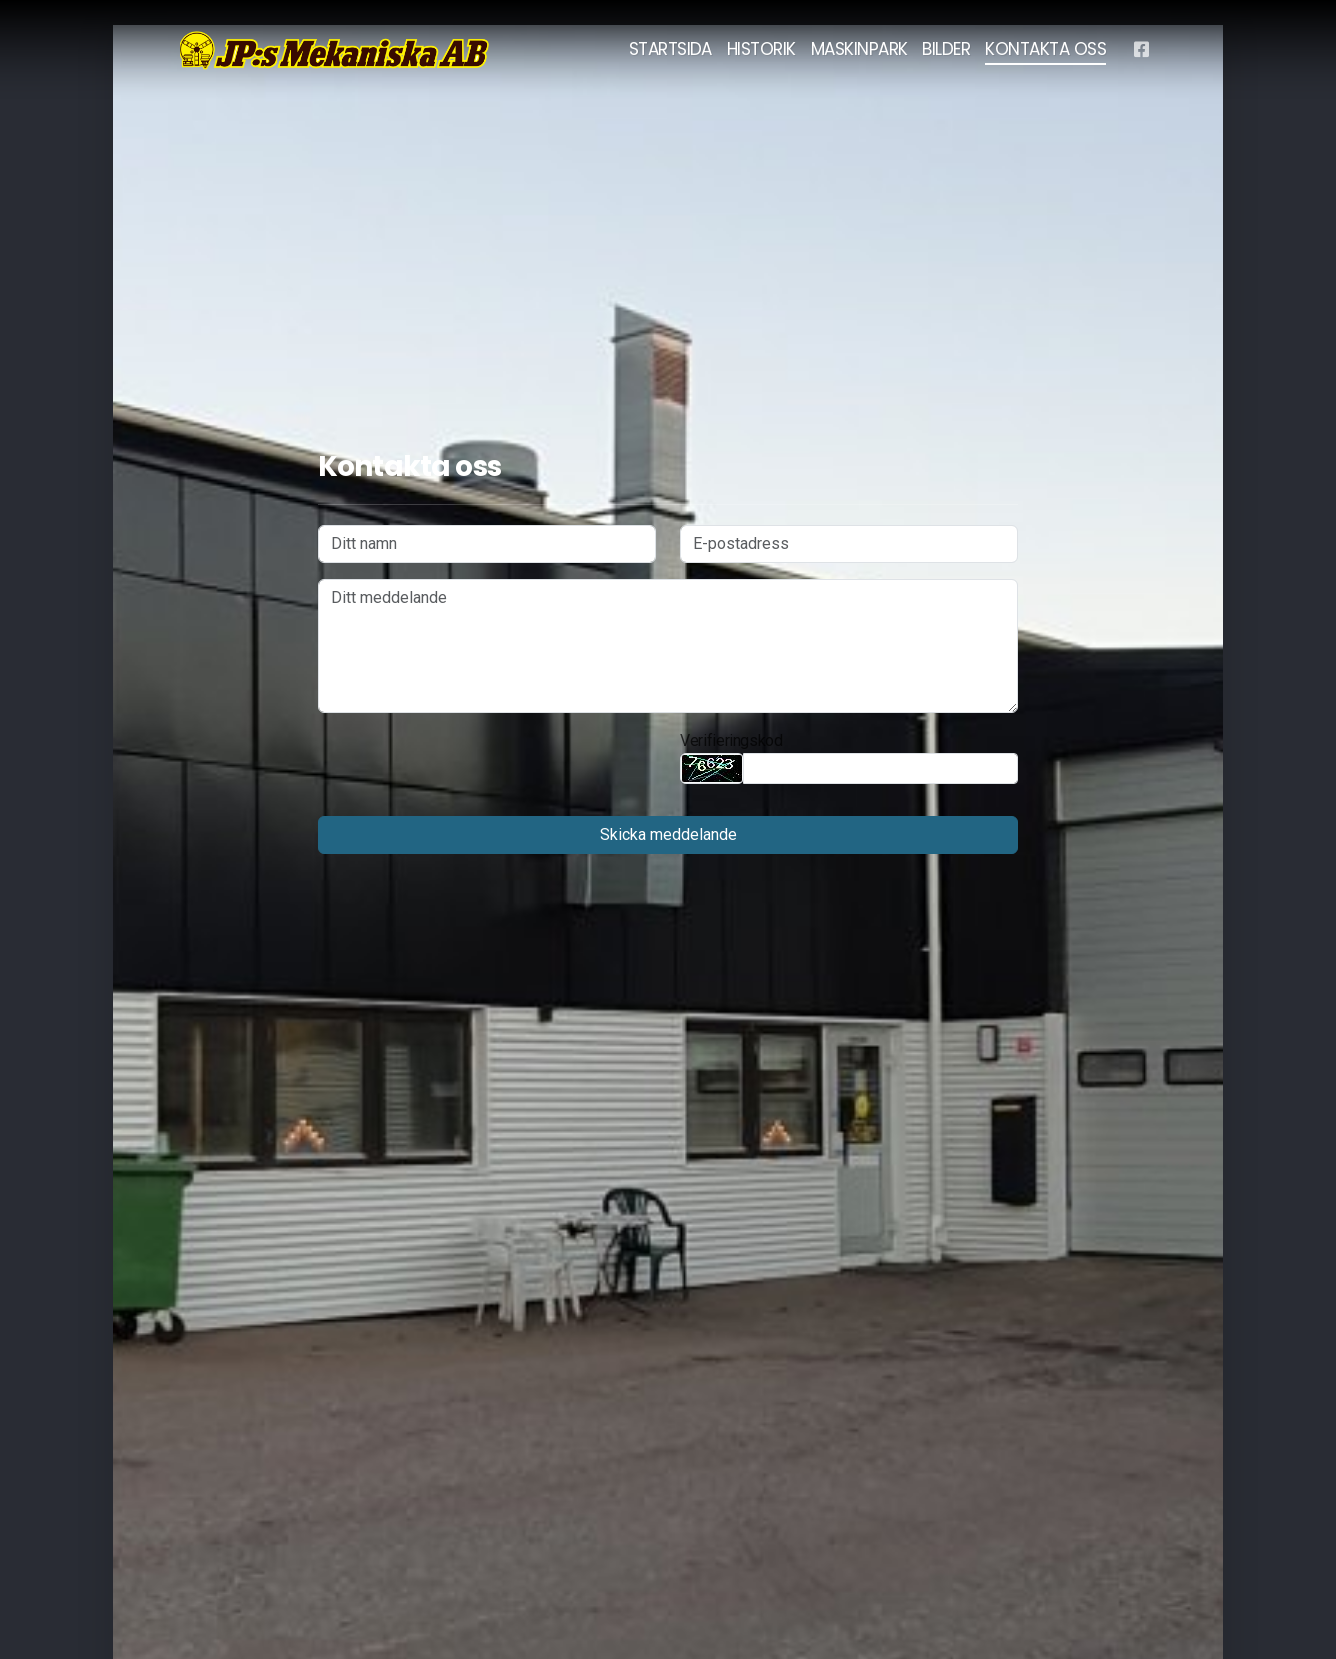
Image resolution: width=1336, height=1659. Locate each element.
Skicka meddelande (668, 834)
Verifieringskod (731, 740)
